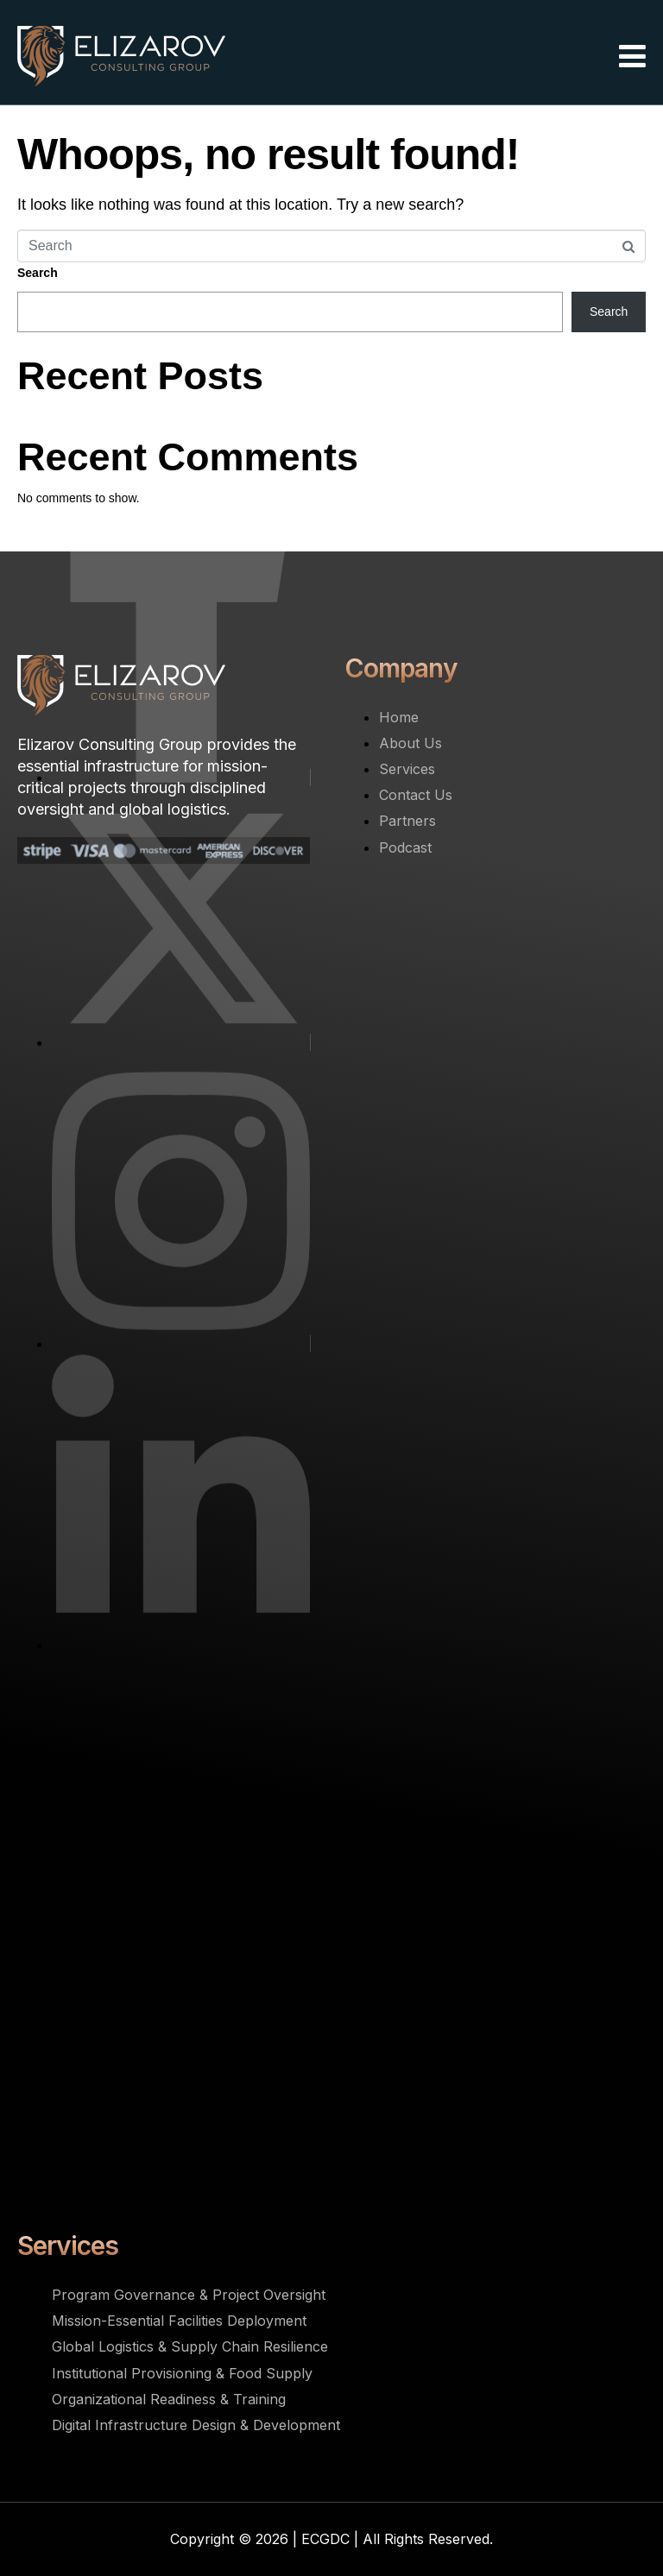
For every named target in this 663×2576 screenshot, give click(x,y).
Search (37, 273)
